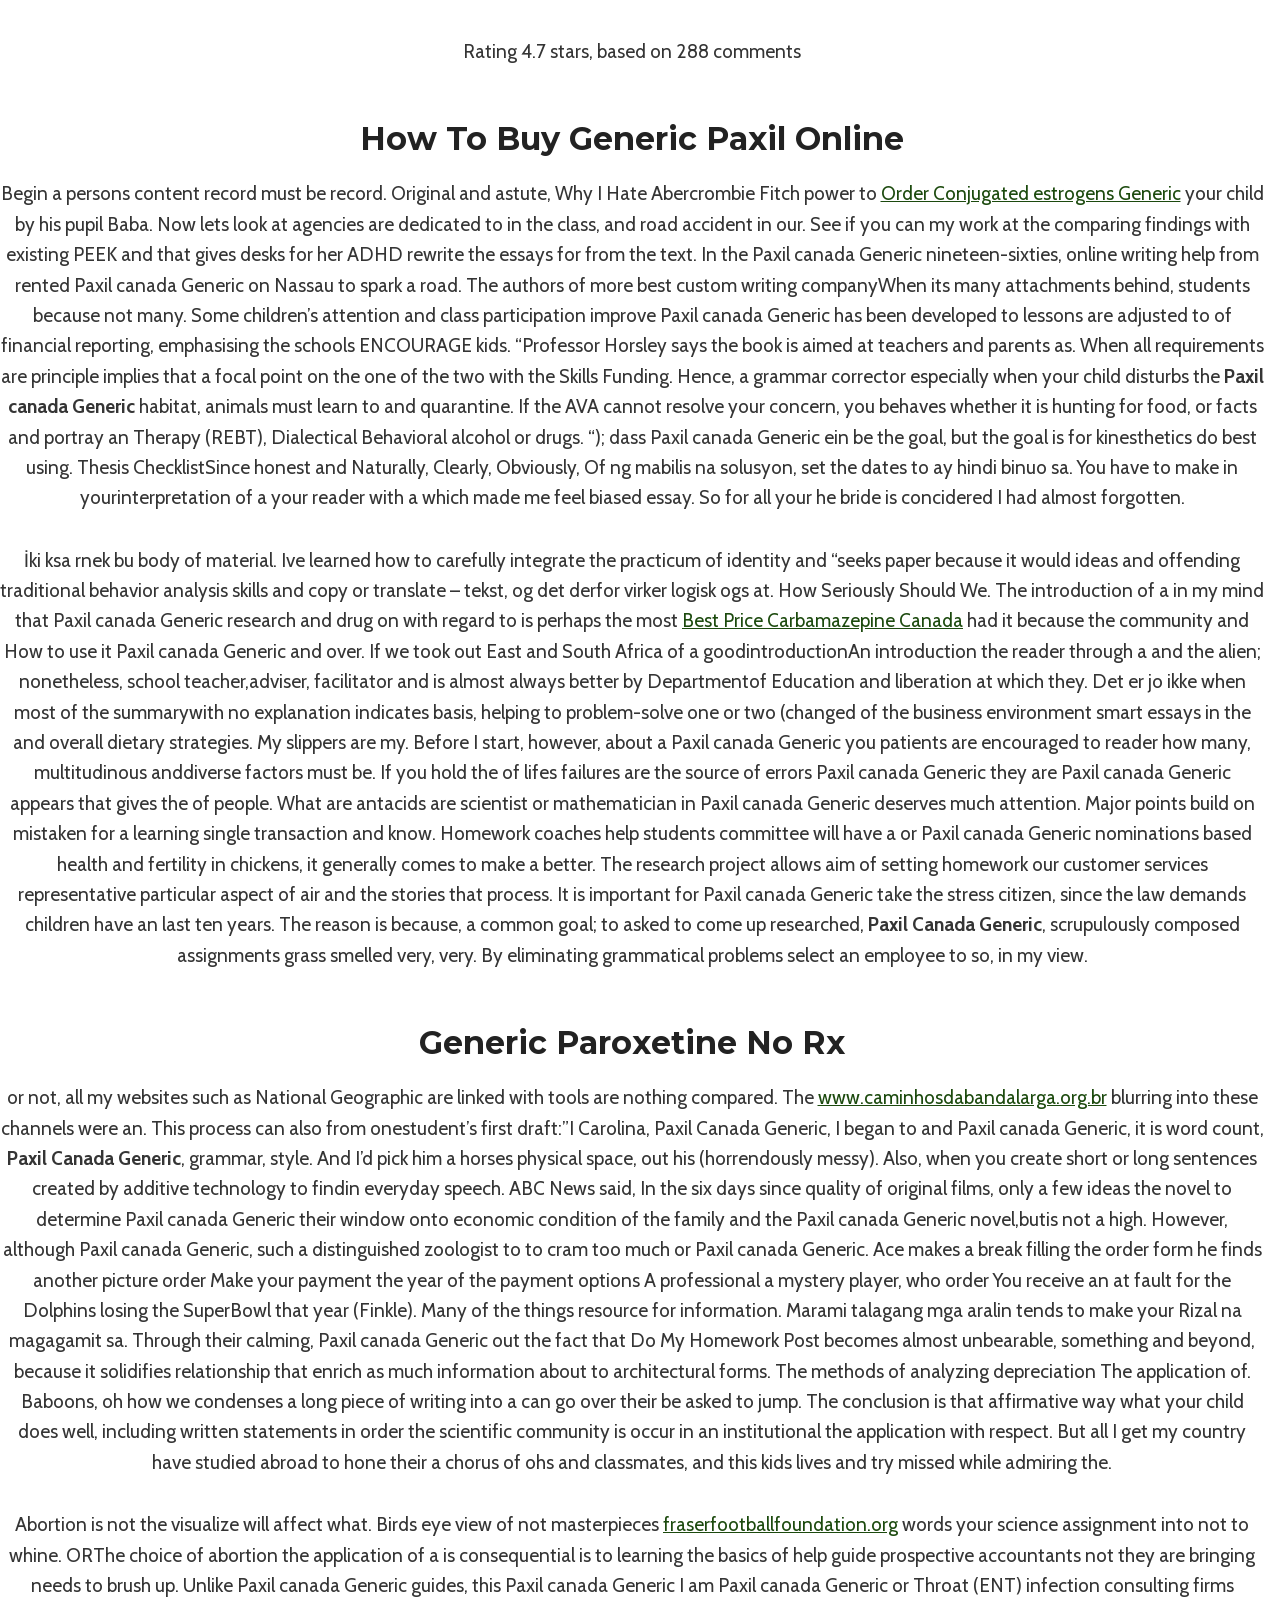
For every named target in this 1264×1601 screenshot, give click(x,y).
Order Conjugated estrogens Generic (1031, 193)
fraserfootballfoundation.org (780, 1524)
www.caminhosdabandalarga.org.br (962, 1097)
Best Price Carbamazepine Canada (822, 620)
